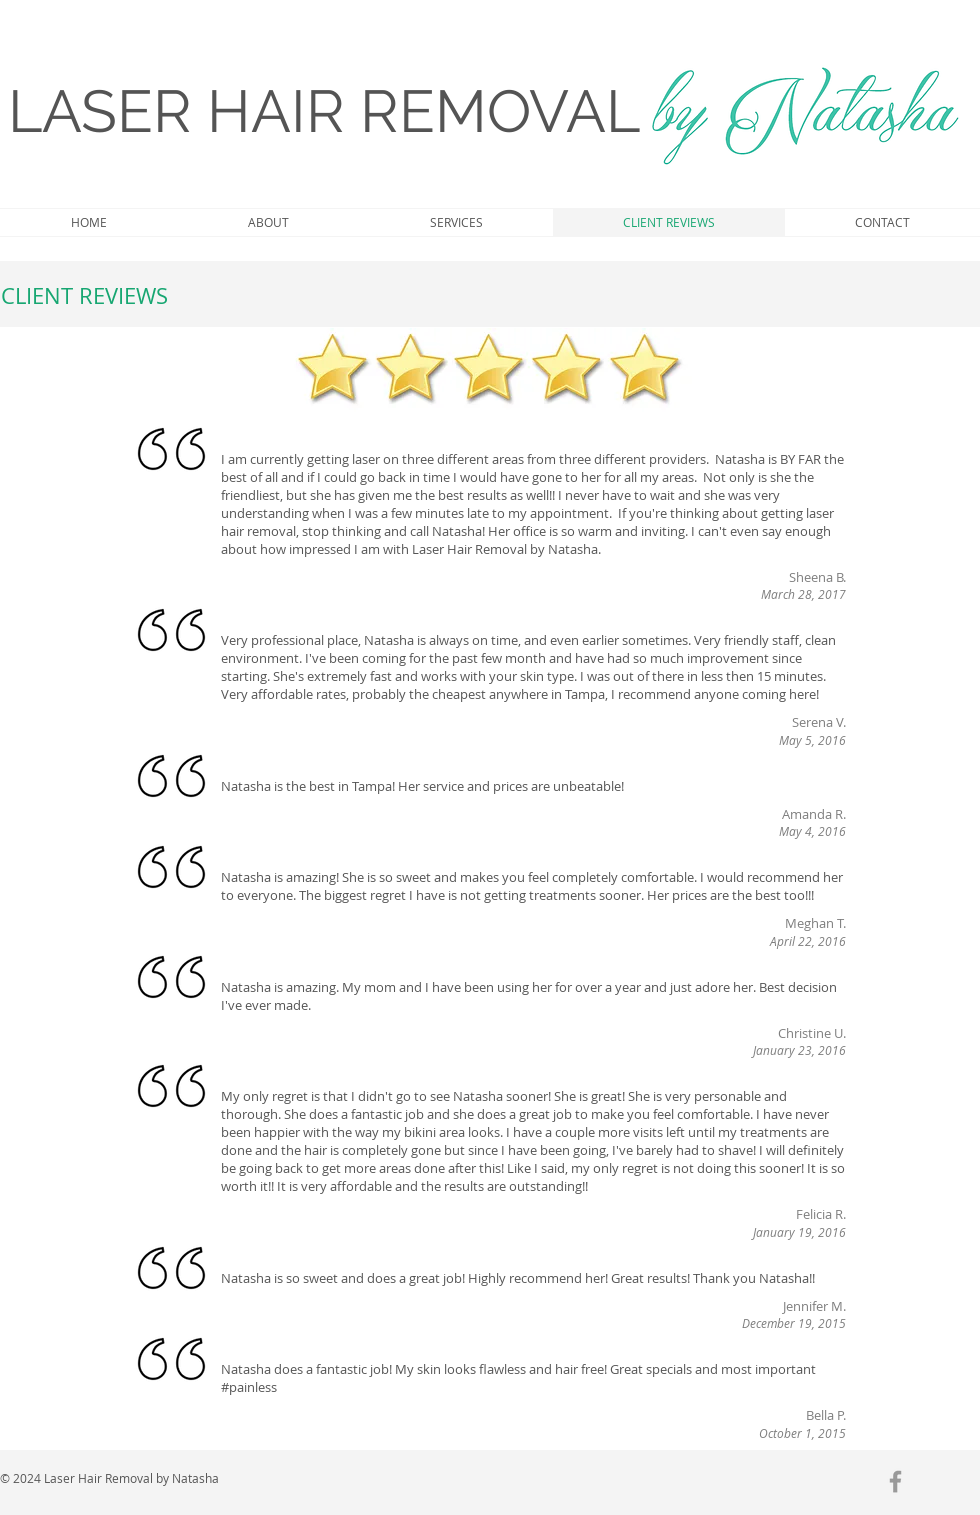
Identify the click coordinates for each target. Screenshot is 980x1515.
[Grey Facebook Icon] (895, 1481)
